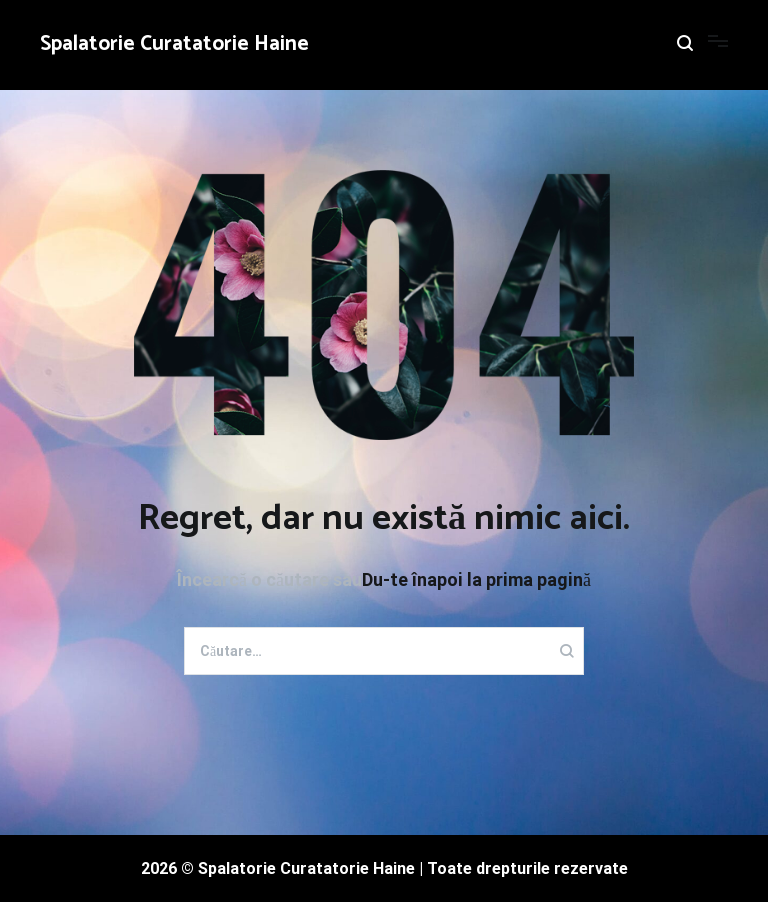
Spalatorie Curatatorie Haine (174, 44)
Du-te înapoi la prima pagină (476, 579)
